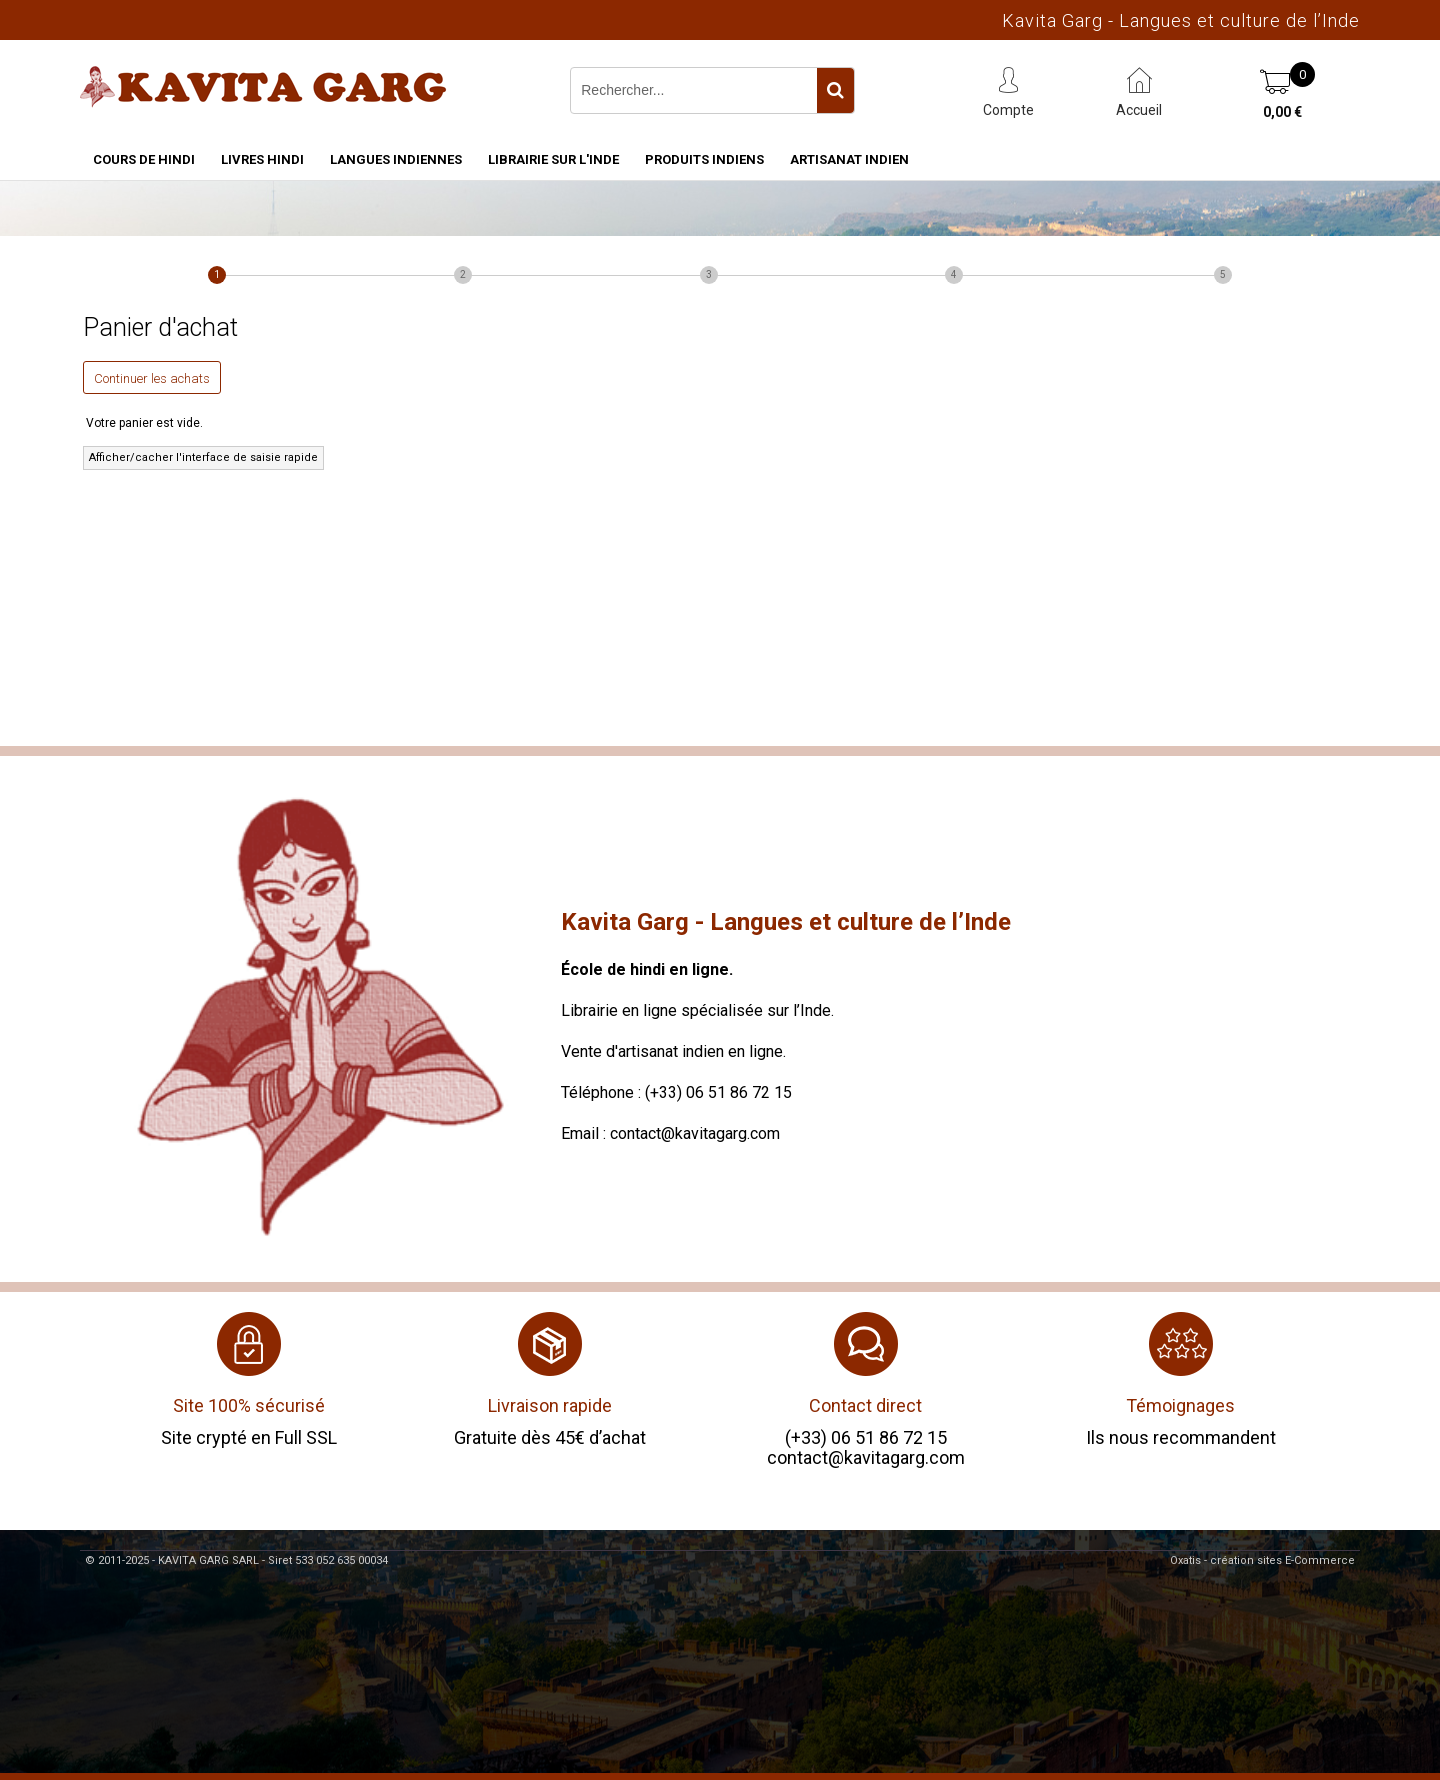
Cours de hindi (144, 159)
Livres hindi (262, 159)
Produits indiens (704, 159)
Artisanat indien (849, 159)
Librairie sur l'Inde (553, 159)
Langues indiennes (396, 159)
